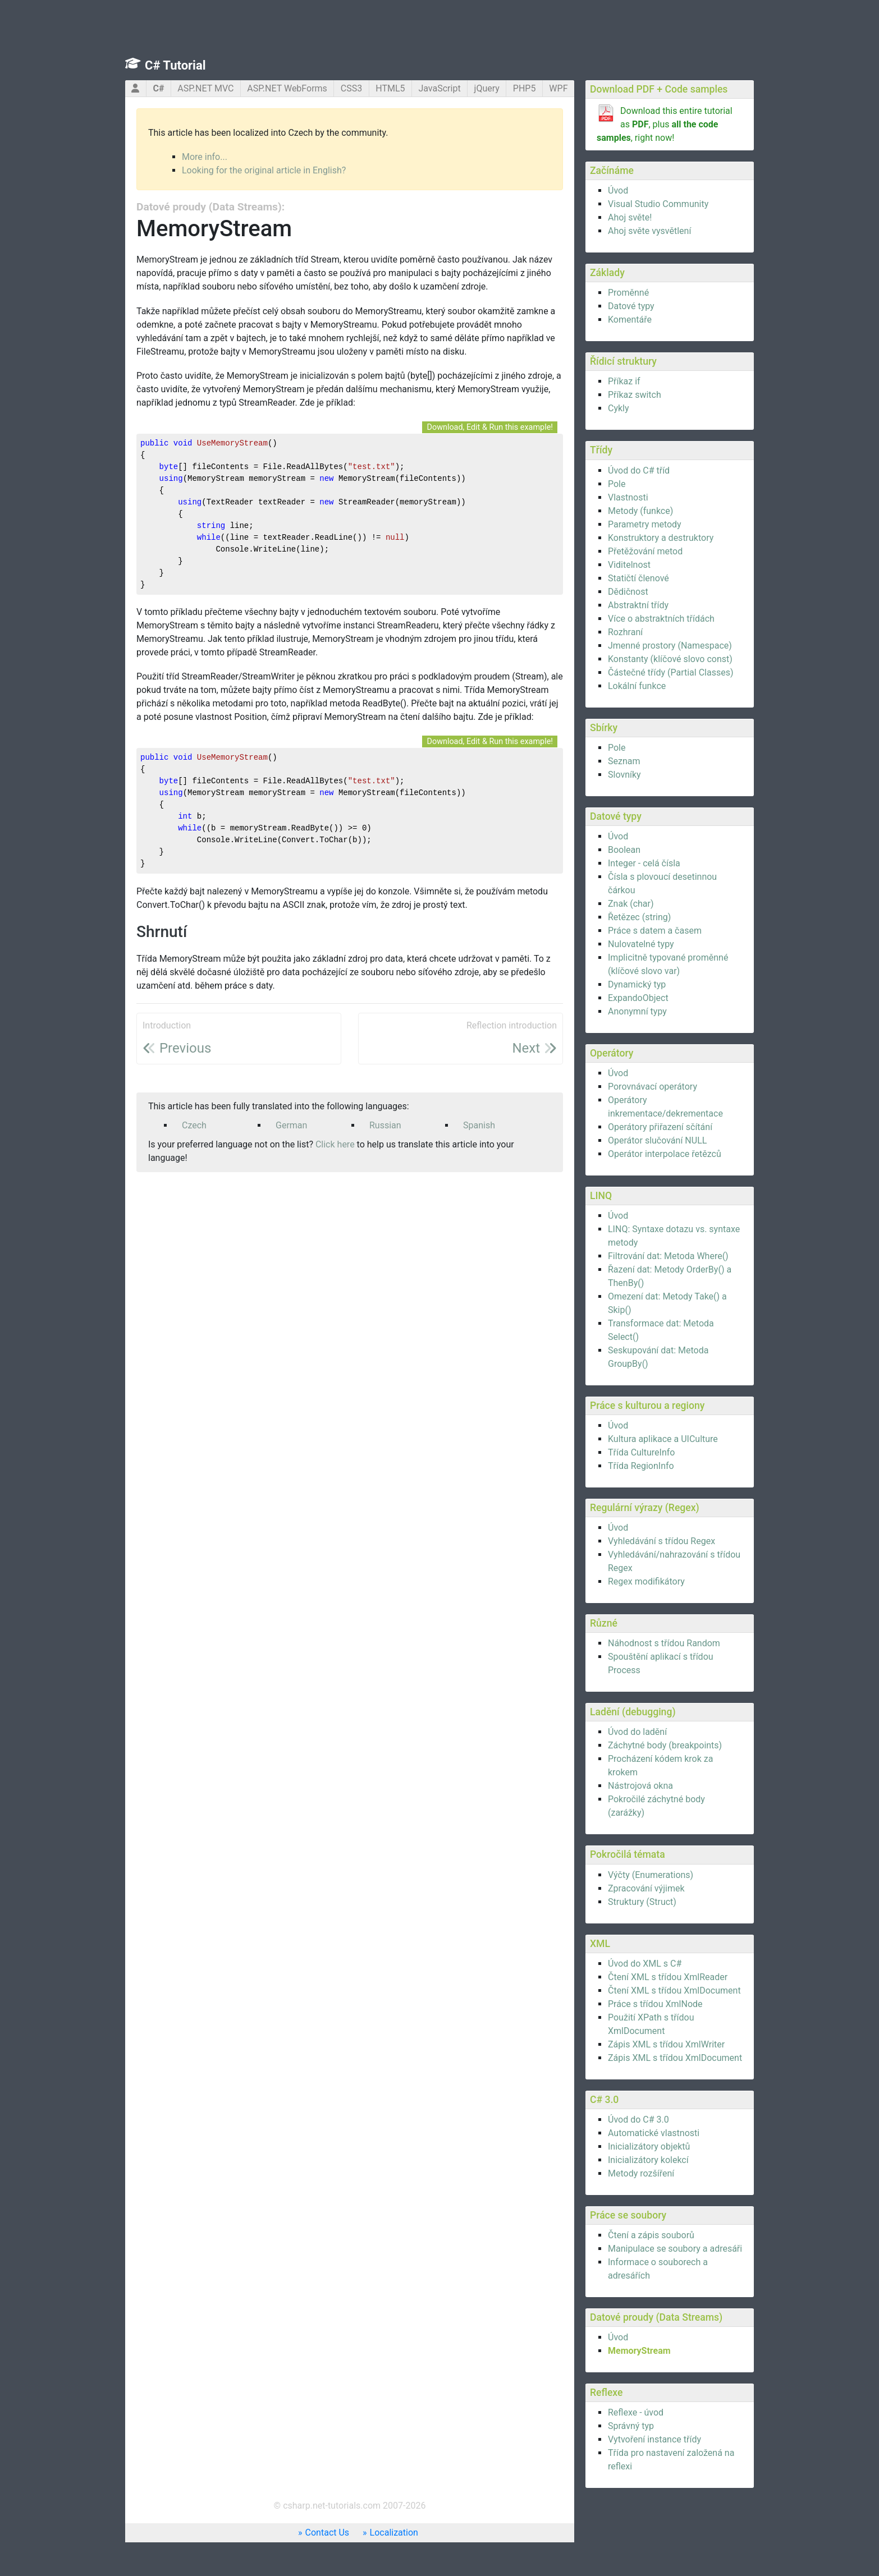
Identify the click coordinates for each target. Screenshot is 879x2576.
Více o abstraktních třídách (661, 618)
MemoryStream (639, 2350)
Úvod (618, 190)
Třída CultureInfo (641, 1452)
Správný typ (631, 2426)
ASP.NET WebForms (287, 88)
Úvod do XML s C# (644, 1963)
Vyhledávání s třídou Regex (661, 1541)
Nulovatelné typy (641, 944)
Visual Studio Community (658, 204)
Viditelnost (629, 564)
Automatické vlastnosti (653, 2133)
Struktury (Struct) (642, 1902)
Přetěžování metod (645, 551)
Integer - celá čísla (644, 863)
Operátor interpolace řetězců (664, 1154)
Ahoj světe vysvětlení (649, 231)
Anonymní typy (637, 1011)
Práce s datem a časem (655, 930)
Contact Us (327, 2532)
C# (158, 88)
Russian (385, 1125)
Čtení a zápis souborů (651, 2235)
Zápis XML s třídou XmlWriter (666, 2044)
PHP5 (524, 88)
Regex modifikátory (646, 1581)
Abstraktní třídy (638, 605)
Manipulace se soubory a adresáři (675, 2248)
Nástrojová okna (640, 1785)
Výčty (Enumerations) (650, 1875)
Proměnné (628, 292)
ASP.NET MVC (205, 88)
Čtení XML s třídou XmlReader (667, 1977)
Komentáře (630, 319)
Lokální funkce (637, 686)
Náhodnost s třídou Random (664, 1643)
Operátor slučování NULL (657, 1140)
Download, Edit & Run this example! (490, 427)
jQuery (487, 88)
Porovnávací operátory (652, 1086)
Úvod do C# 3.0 (638, 2119)
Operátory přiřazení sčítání (660, 1127)
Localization (394, 2532)
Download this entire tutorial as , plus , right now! (664, 124)
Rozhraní (625, 632)
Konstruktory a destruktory (660, 537)
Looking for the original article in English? (264, 170)
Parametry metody (644, 524)
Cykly (618, 408)
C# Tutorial (175, 65)
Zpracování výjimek (646, 1888)
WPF (558, 88)
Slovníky (624, 774)
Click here (335, 1144)
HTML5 (390, 88)
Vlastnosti (628, 497)
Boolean (624, 849)
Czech (194, 1125)
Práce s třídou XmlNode (655, 2004)
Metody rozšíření (641, 2173)
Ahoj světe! (630, 217)
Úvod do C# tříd (639, 470)
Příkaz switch (634, 394)
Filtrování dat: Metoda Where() (668, 1256)
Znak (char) (631, 903)
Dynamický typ (637, 984)
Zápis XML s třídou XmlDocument (675, 2057)
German (291, 1125)
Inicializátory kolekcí (648, 2160)
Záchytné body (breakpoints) (665, 1745)
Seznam (624, 761)
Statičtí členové (638, 578)
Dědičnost (628, 591)
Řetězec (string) (639, 917)
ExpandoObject (638, 998)
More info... (204, 156)
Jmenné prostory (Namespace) (670, 645)
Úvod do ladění (637, 1731)
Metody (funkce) (640, 511)
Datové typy (631, 306)
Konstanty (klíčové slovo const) (670, 659)
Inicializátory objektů (649, 2146)
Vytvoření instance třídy (654, 2439)
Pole (617, 484)
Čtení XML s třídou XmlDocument (674, 1990)
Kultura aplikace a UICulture (663, 1439)
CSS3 (351, 88)
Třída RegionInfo (641, 1466)
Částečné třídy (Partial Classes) (670, 672)
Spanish (479, 1125)
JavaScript (439, 88)
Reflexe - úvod (635, 2412)
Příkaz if (624, 381)
